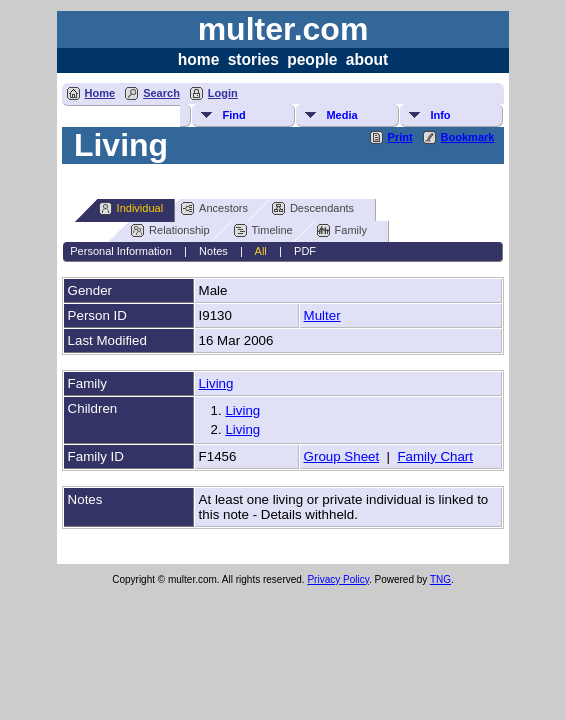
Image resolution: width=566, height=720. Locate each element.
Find (233, 115)
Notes (213, 251)
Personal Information (121, 251)
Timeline (263, 230)
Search (161, 93)
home (199, 59)
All (261, 251)
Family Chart (435, 456)
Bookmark (468, 137)
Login (223, 93)
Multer (322, 315)
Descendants (313, 208)
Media (341, 115)
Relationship (170, 230)
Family (342, 230)
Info (440, 115)
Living (216, 383)
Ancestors (214, 208)
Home (100, 93)
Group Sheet (342, 456)
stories (253, 59)
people (312, 59)
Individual (131, 208)
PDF (305, 251)
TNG (440, 579)
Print (400, 137)
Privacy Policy (338, 579)
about (367, 59)
